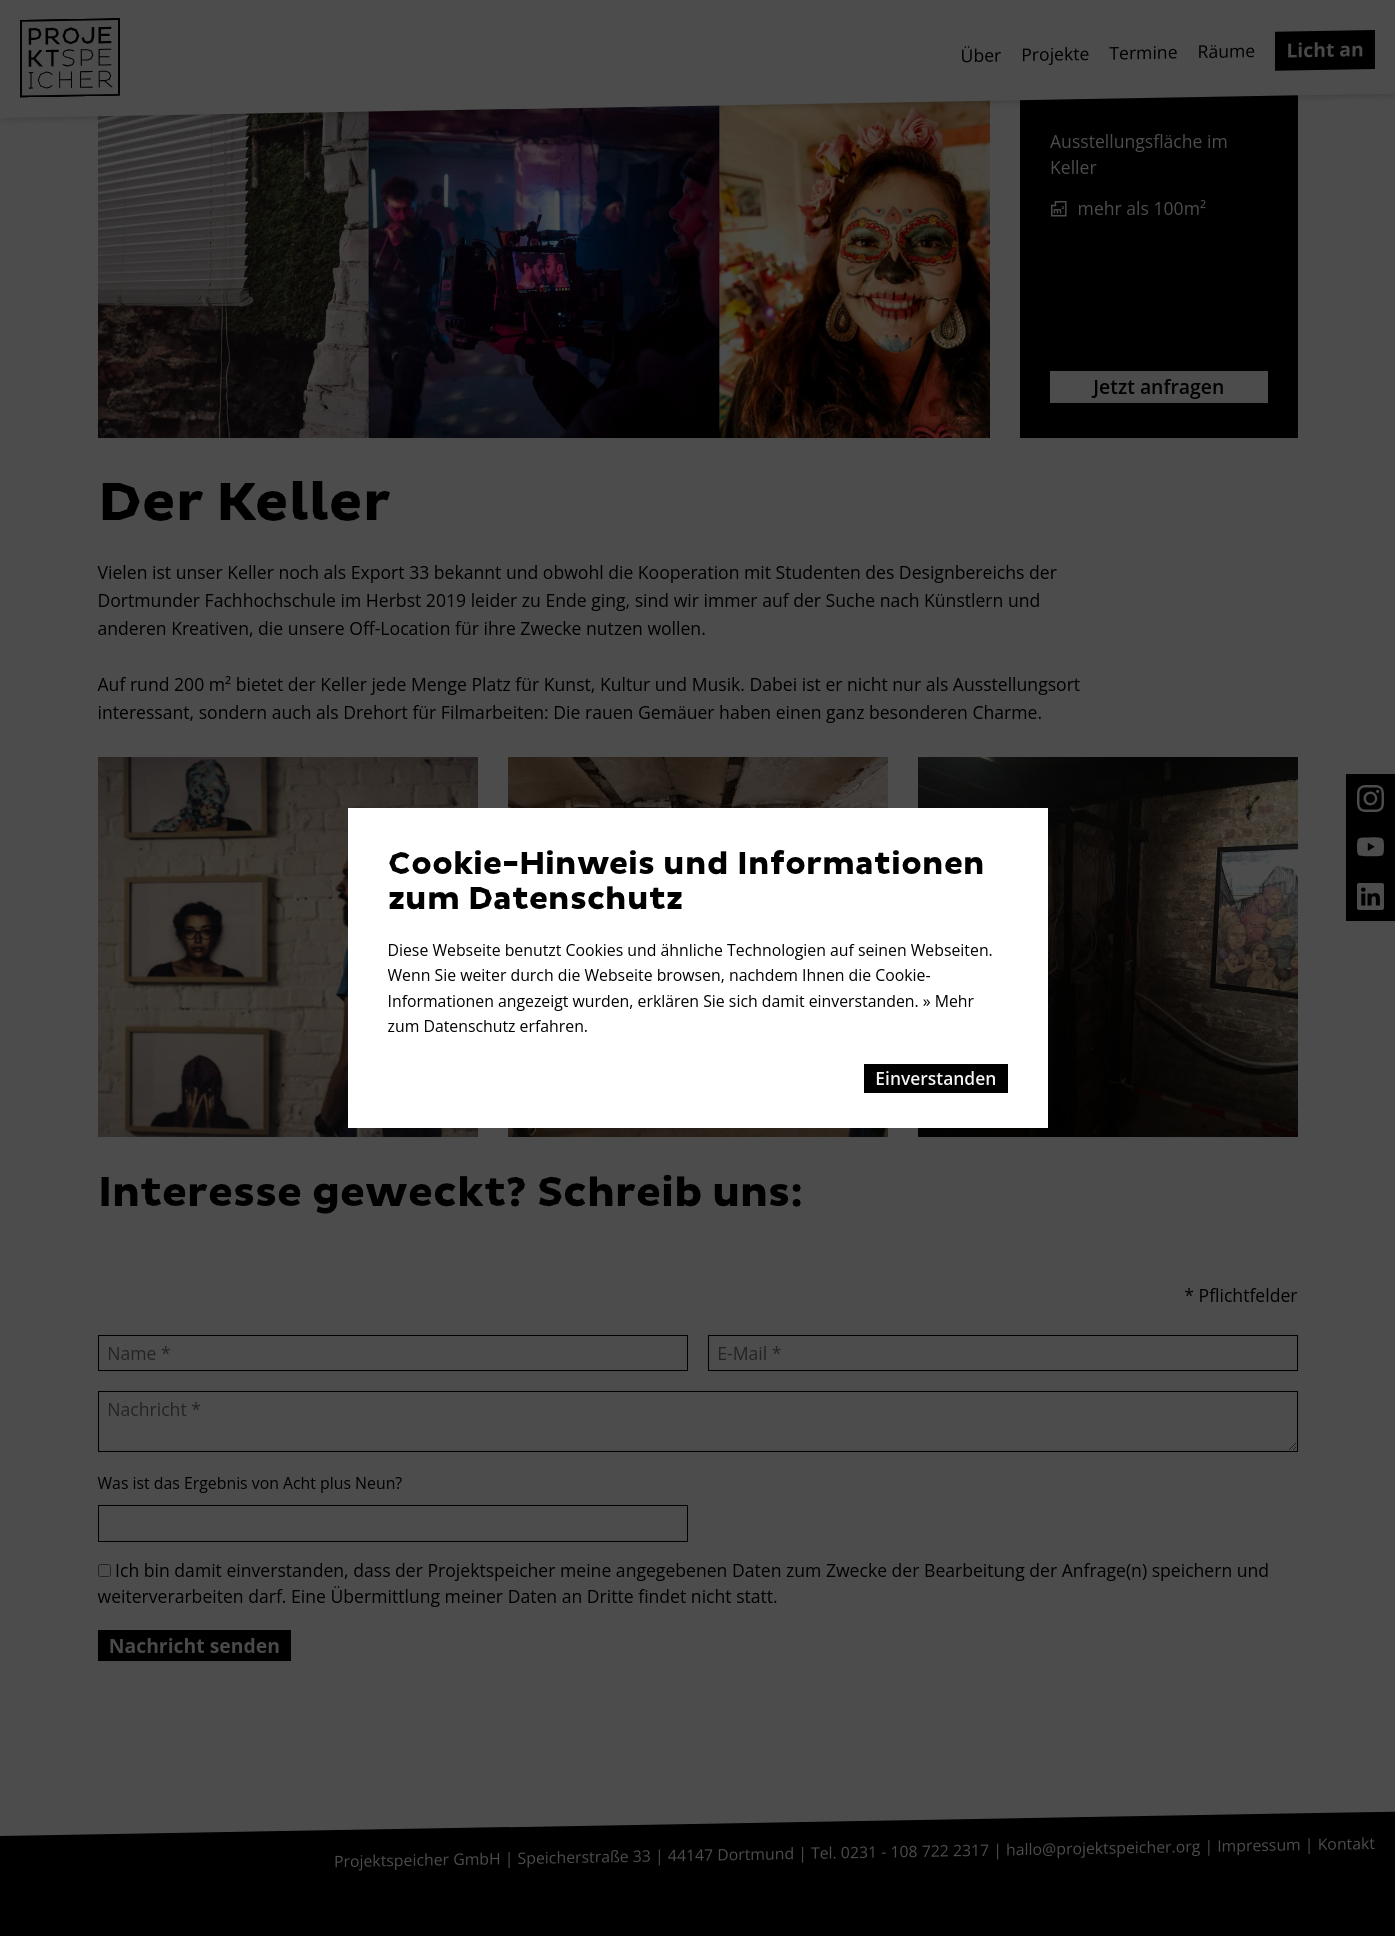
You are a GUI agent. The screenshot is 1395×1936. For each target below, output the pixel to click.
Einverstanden (935, 1078)
